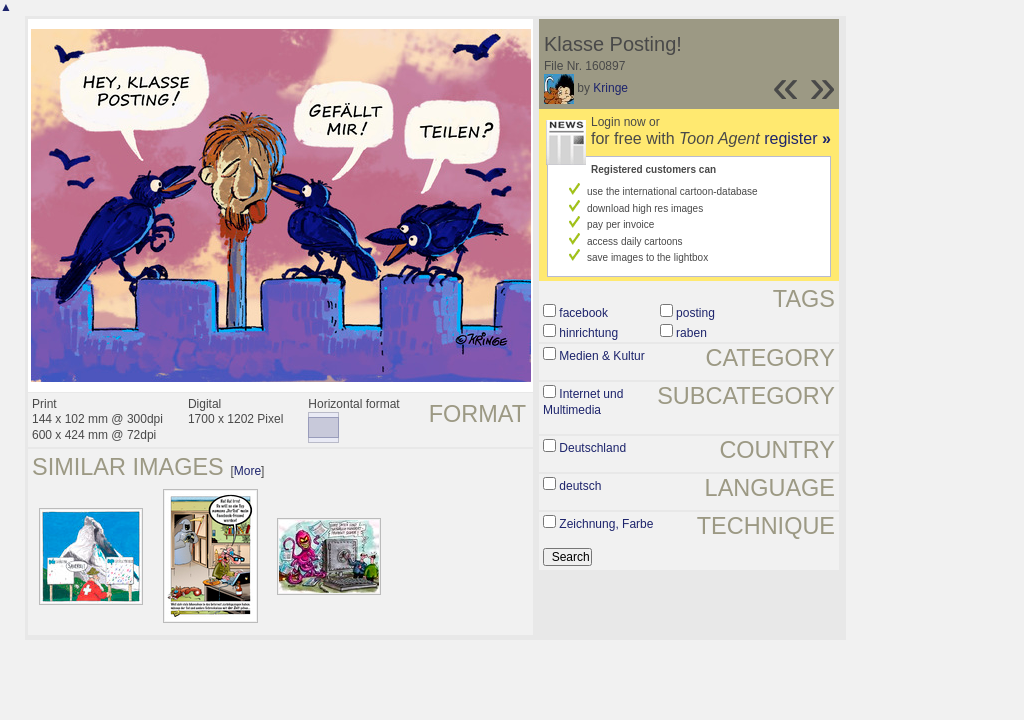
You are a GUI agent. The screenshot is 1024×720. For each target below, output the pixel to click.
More (247, 471)
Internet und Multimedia (583, 402)
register (797, 138)
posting (695, 313)
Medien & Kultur (601, 356)
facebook (583, 313)
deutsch (580, 486)
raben (691, 333)
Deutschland (592, 448)
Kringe (610, 88)
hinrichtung (588, 333)
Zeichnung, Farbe (606, 524)
